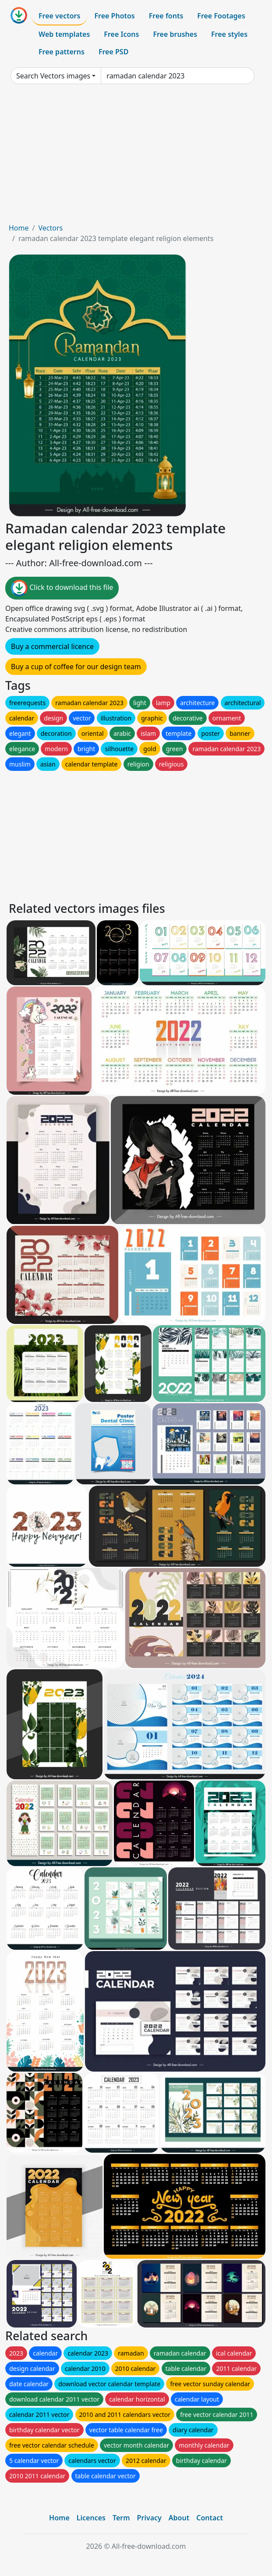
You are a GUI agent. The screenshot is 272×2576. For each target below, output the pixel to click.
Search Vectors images (53, 76)
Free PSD (113, 52)
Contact (209, 2518)
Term (121, 2518)
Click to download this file (62, 588)
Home (19, 228)
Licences (91, 2518)
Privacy (149, 2518)
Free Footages (221, 16)
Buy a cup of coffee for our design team (76, 666)
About (179, 2518)
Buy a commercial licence (52, 646)
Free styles (229, 34)
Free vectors (59, 16)
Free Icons (121, 34)
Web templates (64, 34)
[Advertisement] (136, 157)
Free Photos (114, 16)
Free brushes (175, 34)
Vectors (50, 228)
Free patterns (62, 52)
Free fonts (166, 16)
